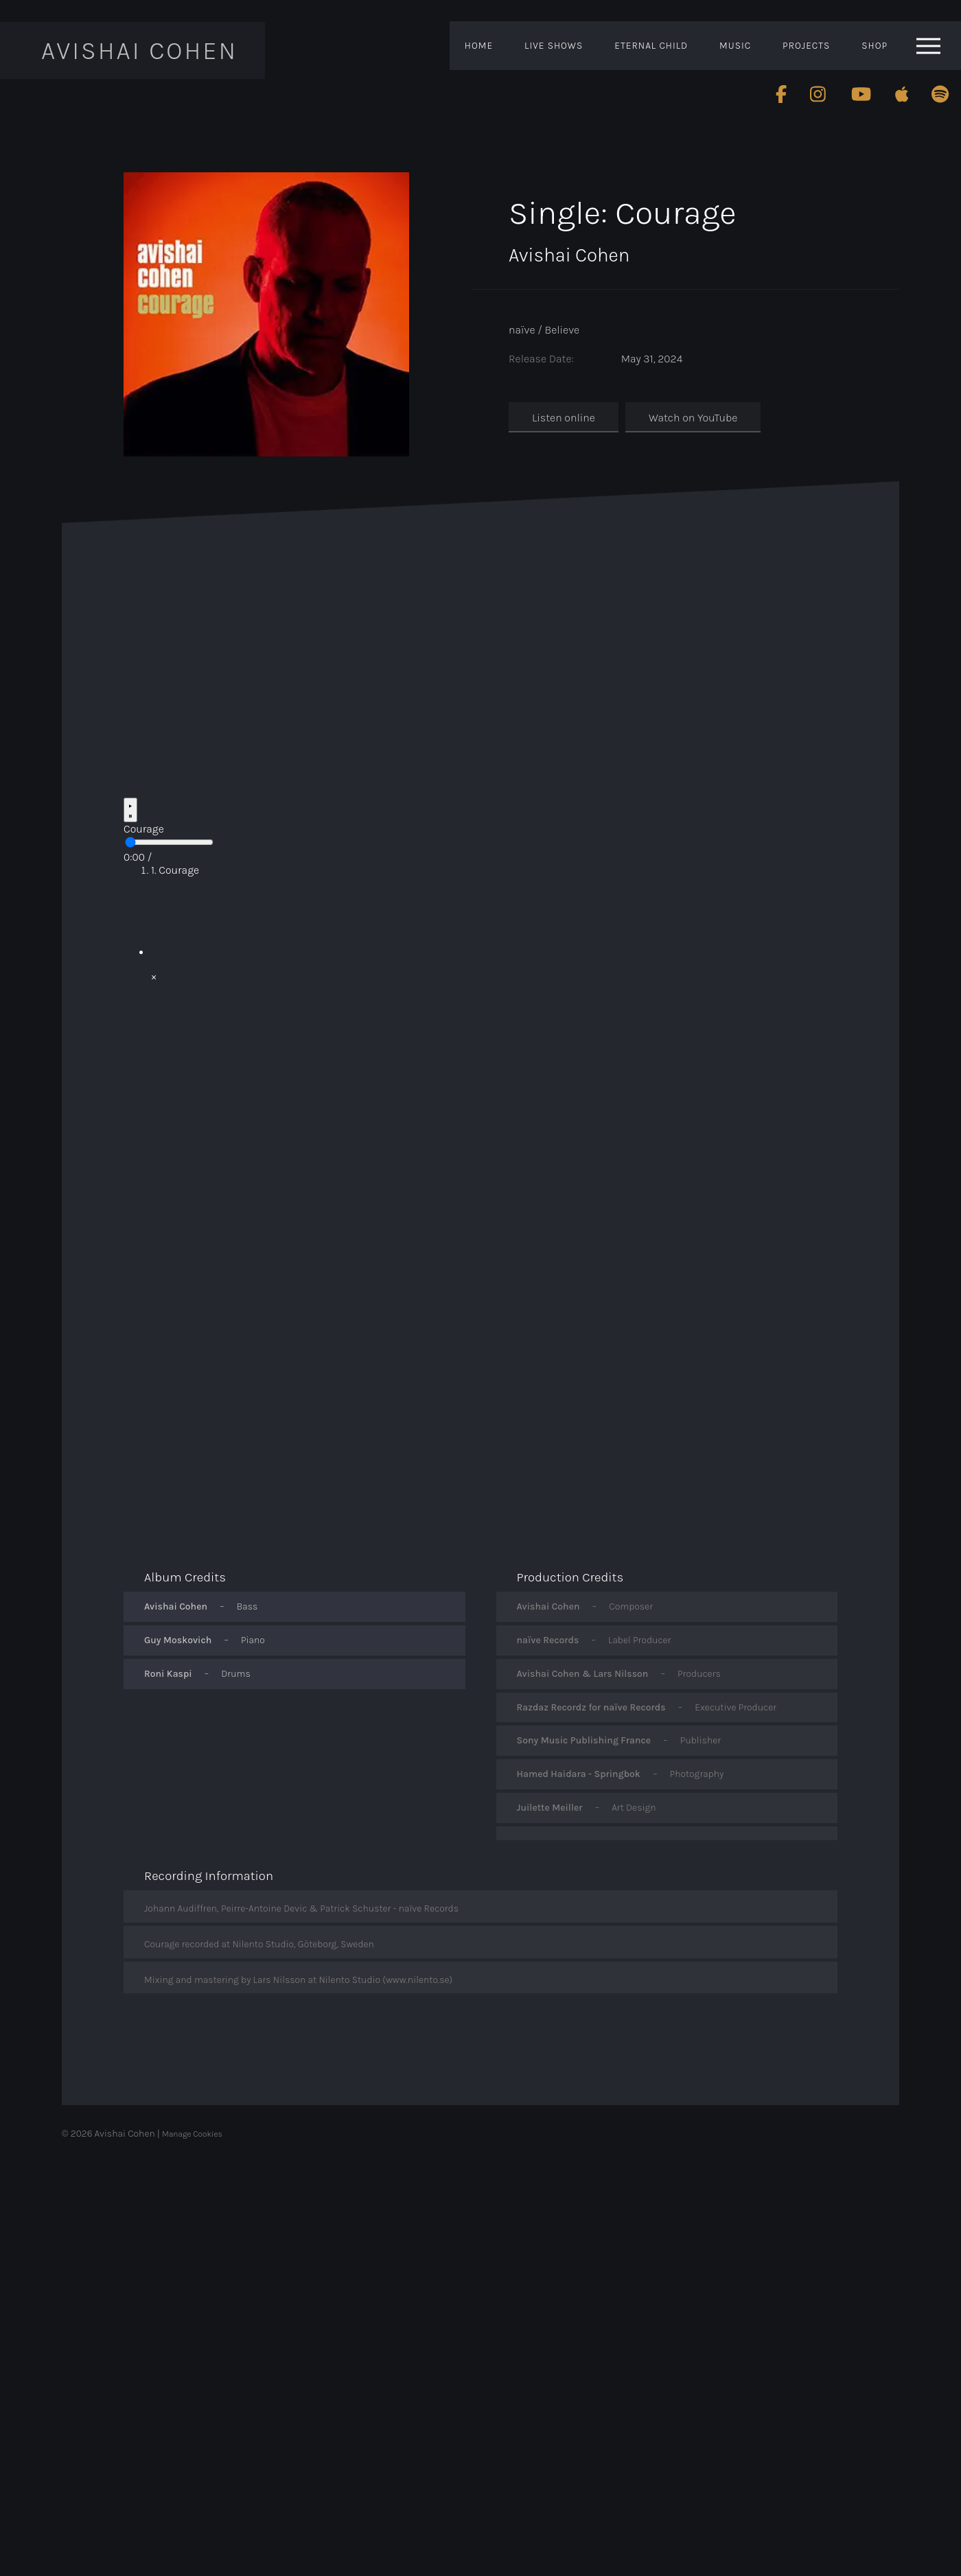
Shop (874, 45)
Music (735, 45)
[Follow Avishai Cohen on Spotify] (940, 94)
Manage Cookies (192, 2134)
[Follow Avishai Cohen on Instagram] (819, 94)
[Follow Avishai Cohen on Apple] (902, 94)
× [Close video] (154, 976)
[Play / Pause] (130, 810)
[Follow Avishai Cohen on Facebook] (781, 94)
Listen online (563, 417)
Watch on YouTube (693, 417)
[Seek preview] (169, 842)
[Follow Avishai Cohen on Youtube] (861, 94)
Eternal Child (651, 45)
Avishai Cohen (137, 50)
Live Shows (553, 45)
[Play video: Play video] (494, 923)
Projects (806, 45)
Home (479, 45)
